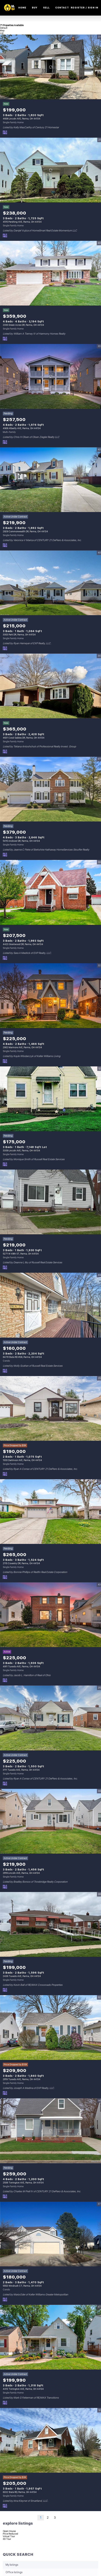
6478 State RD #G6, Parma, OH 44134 (22, 1357)
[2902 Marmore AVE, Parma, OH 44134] (50, 995)
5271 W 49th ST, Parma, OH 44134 (21, 1253)
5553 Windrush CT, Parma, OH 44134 (22, 2286)
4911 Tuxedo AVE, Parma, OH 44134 (21, 1666)
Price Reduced (10, 2533)
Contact (62, 7)
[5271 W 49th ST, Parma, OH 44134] (50, 1202)
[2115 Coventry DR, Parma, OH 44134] (50, 1511)
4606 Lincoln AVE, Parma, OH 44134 (21, 118)
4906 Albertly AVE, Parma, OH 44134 (22, 428)
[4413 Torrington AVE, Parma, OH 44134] (50, 2337)
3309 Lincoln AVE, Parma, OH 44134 (21, 1150)
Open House (9, 2531)
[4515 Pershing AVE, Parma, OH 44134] (50, 170)
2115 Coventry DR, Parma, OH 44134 (21, 1563)
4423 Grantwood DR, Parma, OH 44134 (23, 944)
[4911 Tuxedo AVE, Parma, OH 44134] (50, 1614)
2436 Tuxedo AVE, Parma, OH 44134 (22, 1976)
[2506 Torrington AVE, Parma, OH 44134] (50, 2130)
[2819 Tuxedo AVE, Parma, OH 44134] (50, 2027)
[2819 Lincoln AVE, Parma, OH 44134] (50, 1821)
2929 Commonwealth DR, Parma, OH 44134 (25, 531)
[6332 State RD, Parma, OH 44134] (50, 2440)
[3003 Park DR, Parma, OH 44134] (50, 582)
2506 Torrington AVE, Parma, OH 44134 (23, 2182)
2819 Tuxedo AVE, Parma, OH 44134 (21, 2079)
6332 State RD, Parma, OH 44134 (20, 2492)
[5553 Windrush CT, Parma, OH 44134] (50, 2234)
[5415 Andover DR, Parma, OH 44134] (50, 789)
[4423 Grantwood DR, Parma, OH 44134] (50, 892)
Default (3, 28)
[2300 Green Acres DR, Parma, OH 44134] (50, 273)
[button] (9, 7)
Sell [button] (46, 7)
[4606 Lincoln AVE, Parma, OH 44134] (50, 67)
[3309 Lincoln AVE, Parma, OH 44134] (50, 1098)
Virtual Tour (9, 2536)
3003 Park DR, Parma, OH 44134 (19, 634)
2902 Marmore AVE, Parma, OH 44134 (22, 1047)
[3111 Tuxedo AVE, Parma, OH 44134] (50, 1718)
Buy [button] (34, 7)
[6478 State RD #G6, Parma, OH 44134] (50, 1305)
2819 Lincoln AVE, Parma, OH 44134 (21, 1873)
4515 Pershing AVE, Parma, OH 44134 (22, 222)
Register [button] (78, 7)
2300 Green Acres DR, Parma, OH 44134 (23, 325)
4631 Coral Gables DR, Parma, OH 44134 (23, 738)
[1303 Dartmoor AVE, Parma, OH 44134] (50, 1408)
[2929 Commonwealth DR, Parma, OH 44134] (50, 479)
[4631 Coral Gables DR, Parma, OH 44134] (50, 686)
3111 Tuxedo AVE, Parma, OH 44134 (21, 1770)
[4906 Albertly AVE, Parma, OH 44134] (50, 376)
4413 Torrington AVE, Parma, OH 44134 (23, 2389)
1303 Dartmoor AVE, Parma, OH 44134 (22, 1460)
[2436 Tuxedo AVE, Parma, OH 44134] (50, 1924)
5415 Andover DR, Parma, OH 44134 (21, 841)
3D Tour (7, 2539)
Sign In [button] (93, 7)
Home (22, 7)
